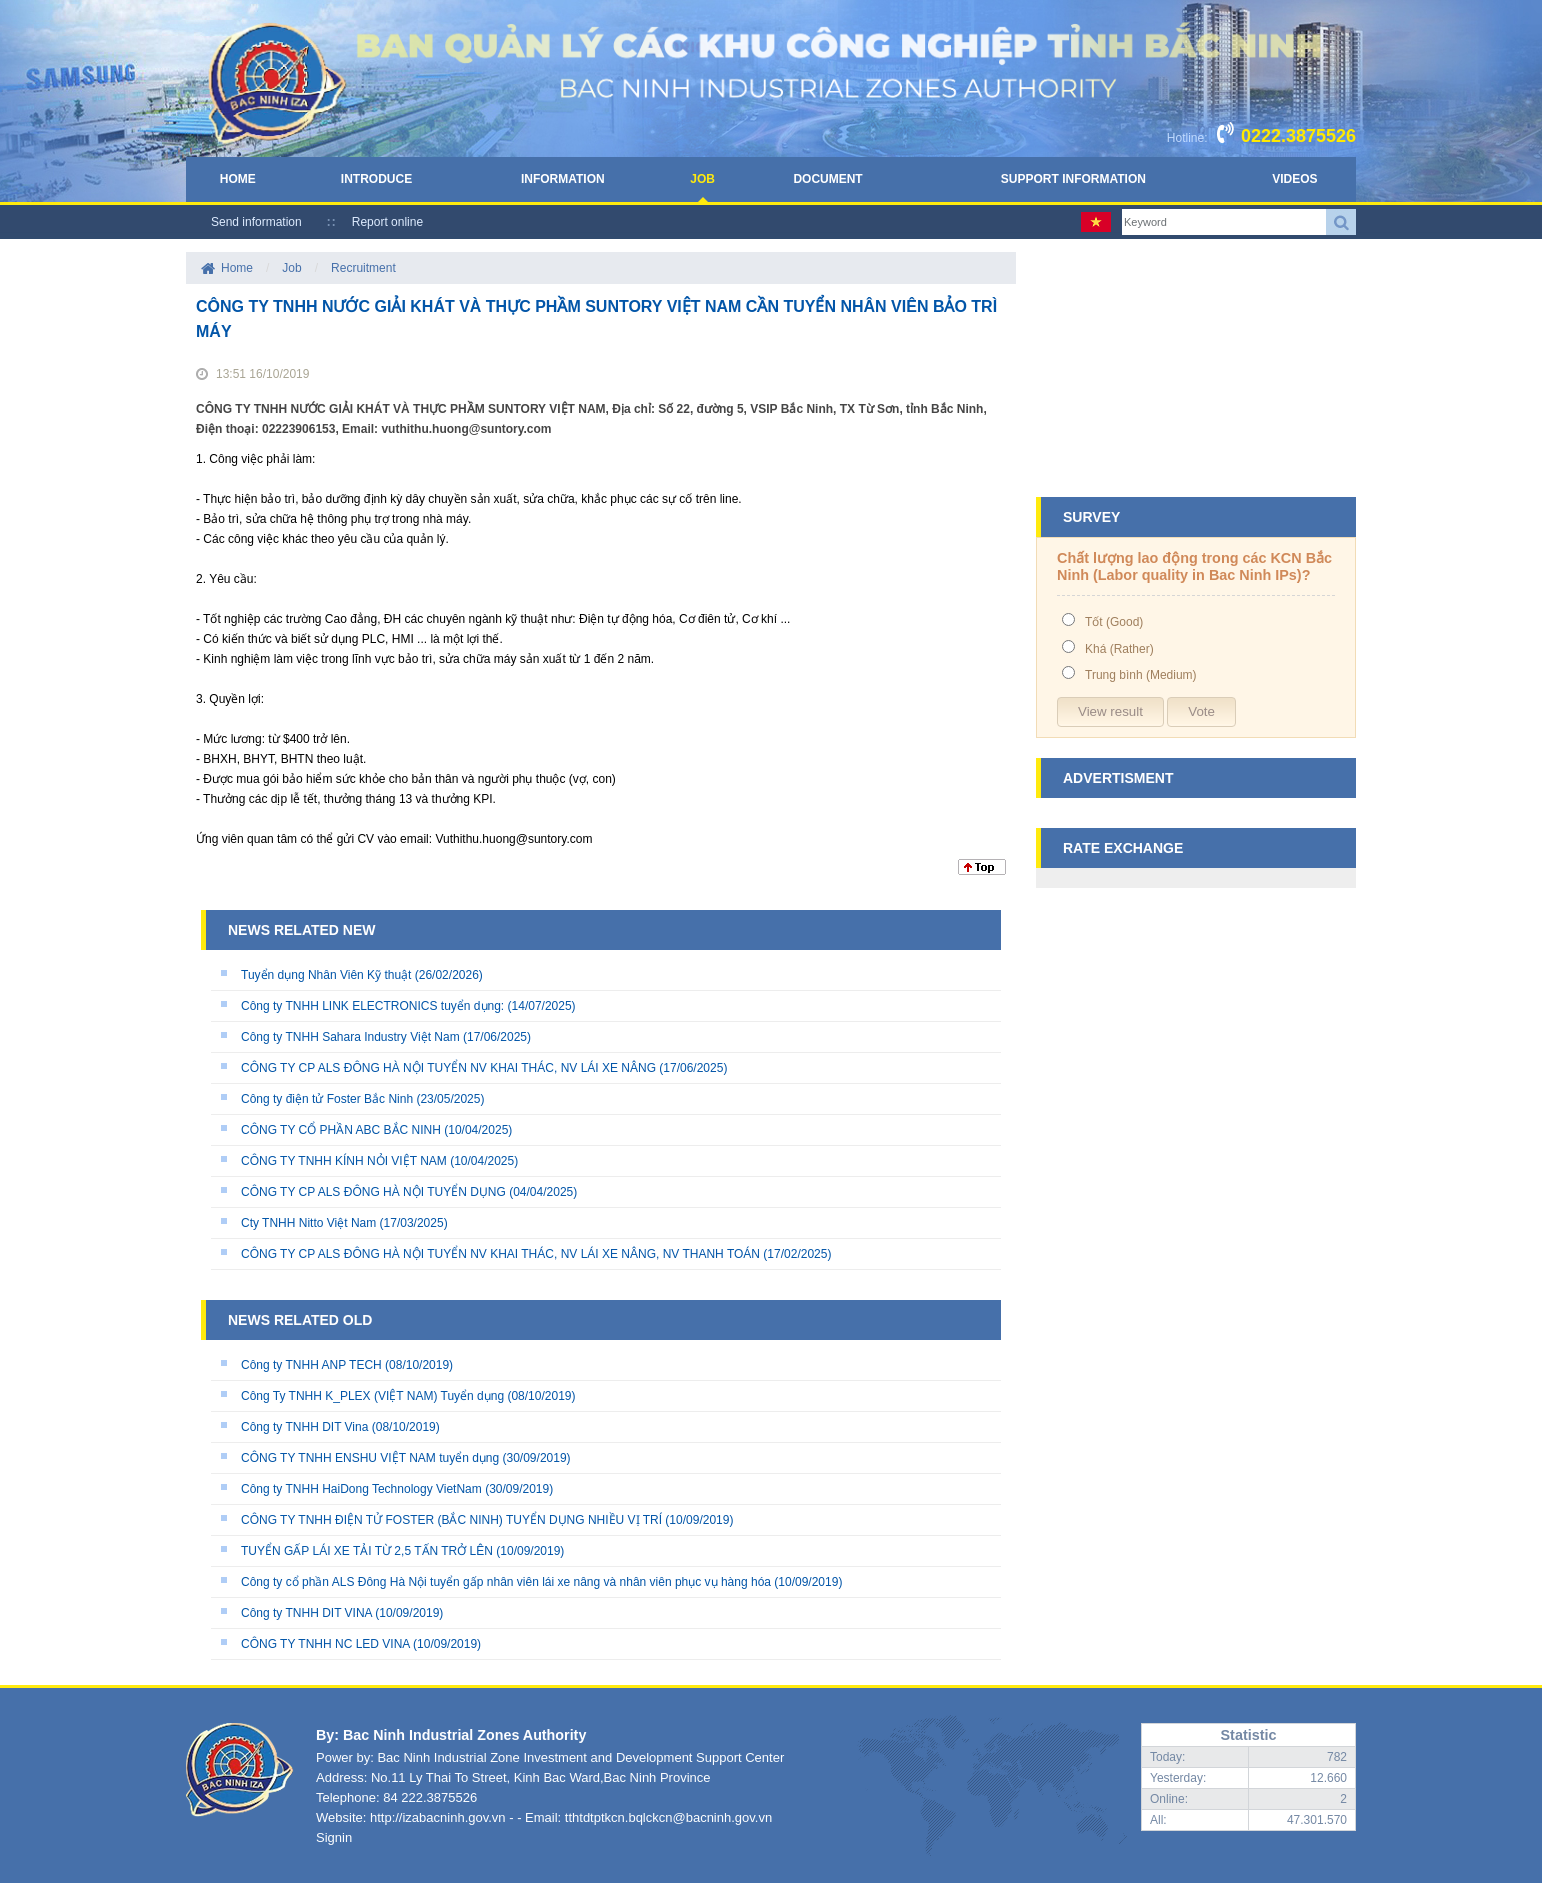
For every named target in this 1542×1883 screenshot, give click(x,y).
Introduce (376, 179)
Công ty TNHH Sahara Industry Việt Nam (350, 1037)
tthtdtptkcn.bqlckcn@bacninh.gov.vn (668, 1817)
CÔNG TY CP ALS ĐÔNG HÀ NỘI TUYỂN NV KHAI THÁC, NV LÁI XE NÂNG (448, 1068)
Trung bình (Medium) (1141, 675)
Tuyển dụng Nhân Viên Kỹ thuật (326, 975)
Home (238, 179)
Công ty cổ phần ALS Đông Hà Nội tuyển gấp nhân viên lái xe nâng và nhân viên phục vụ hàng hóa (506, 1582)
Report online (387, 222)
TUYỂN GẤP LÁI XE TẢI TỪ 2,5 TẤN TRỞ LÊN (367, 1551)
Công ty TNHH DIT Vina (304, 1427)
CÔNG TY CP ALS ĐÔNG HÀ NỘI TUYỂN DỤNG (373, 1192)
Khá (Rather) (1119, 649)
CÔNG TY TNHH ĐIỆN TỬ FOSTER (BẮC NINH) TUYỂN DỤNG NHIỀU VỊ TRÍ (451, 1520)
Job (702, 179)
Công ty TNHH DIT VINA (308, 1613)
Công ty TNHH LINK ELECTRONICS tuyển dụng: (372, 1006)
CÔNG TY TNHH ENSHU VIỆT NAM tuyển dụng (372, 1458)
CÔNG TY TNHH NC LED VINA (325, 1644)
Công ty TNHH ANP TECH (311, 1365)
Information (563, 179)
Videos (1294, 179)
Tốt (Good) (1114, 622)
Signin (334, 1837)
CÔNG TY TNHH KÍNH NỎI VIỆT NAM (344, 1161)
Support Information (1073, 179)
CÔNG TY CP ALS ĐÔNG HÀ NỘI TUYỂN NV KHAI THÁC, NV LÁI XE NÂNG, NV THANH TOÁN (500, 1254)
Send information (256, 222)
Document (827, 179)
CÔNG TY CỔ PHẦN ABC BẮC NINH (341, 1130)
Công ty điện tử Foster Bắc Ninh (327, 1099)
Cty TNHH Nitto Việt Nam (308, 1223)
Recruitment (363, 268)
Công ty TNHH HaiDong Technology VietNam (361, 1489)
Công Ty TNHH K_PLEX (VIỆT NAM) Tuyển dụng (372, 1396)
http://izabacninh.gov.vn (438, 1817)
